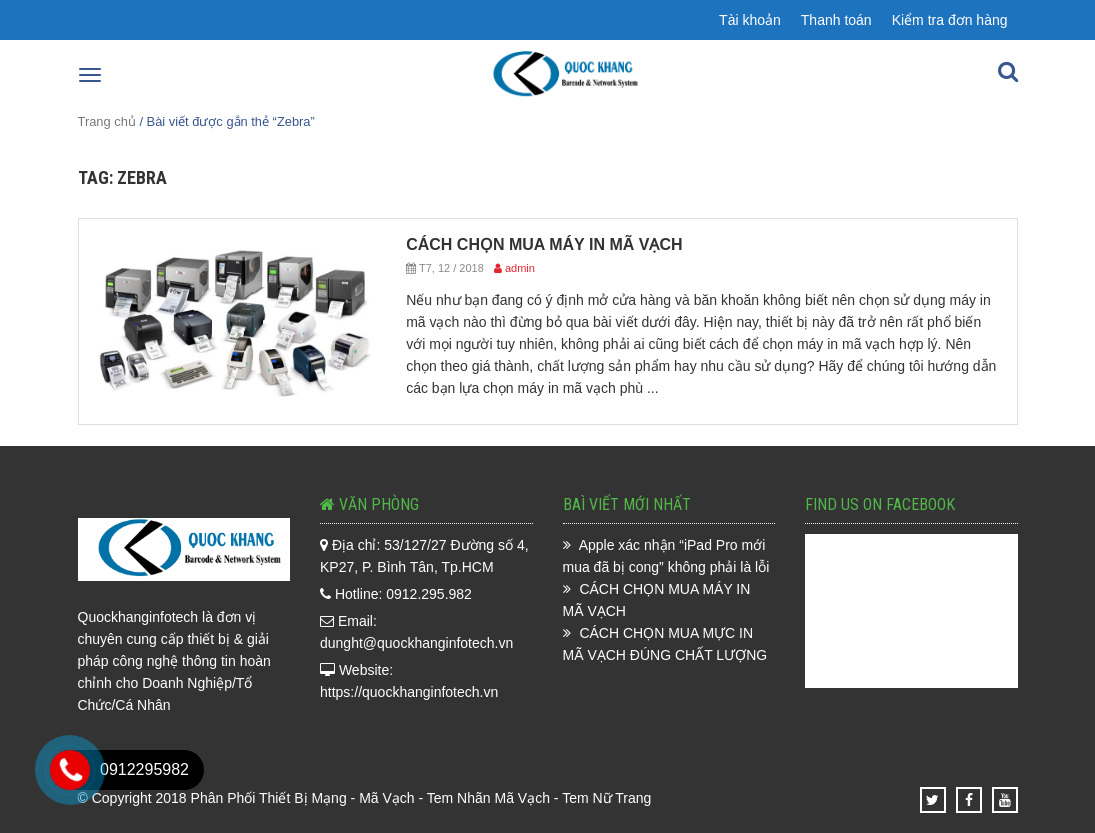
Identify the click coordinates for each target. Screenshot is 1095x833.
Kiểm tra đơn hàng (950, 20)
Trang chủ (107, 121)
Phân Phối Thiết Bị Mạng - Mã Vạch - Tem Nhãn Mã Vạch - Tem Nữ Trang (421, 798)
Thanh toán (836, 20)
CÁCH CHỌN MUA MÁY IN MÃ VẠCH (544, 244)
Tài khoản (750, 20)
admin (520, 268)
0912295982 (144, 769)
